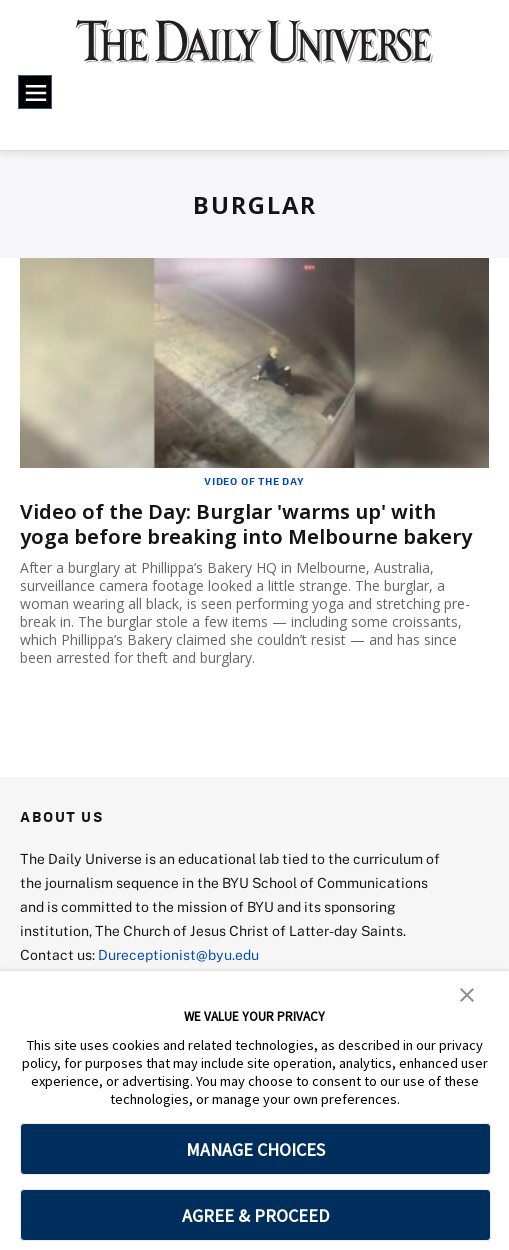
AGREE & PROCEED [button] (255, 1215)
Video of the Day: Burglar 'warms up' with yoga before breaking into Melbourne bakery (246, 524)
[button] (467, 993)
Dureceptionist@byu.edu (178, 954)
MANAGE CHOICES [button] (255, 1149)
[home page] (254, 51)
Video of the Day (254, 481)
